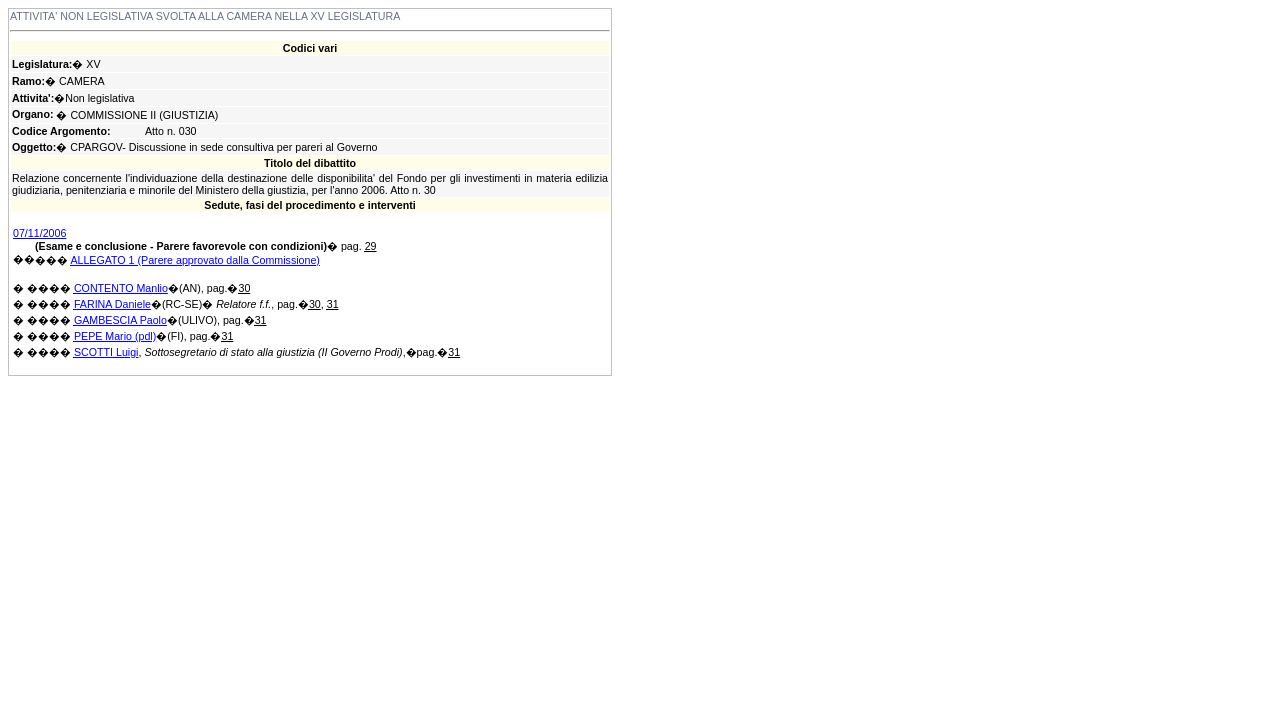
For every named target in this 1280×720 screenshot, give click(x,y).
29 (371, 246)
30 (244, 288)
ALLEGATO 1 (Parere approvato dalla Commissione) (195, 260)
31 (333, 304)
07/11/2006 (39, 233)
